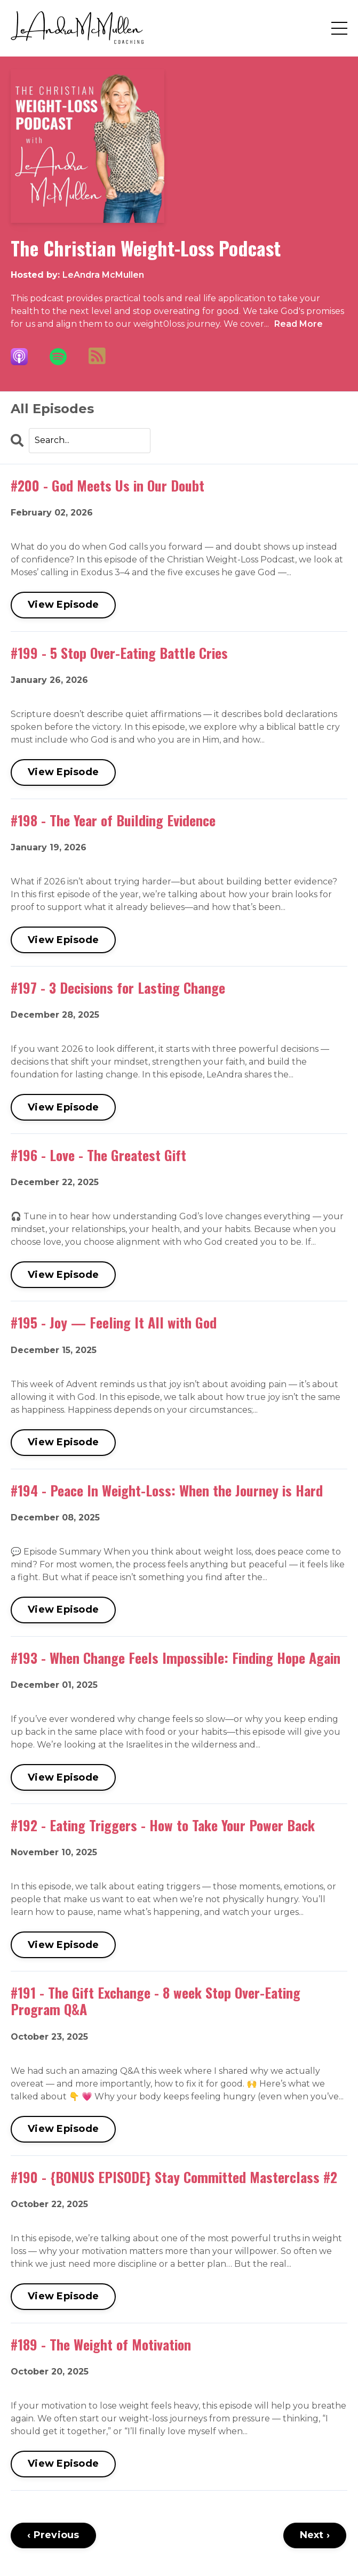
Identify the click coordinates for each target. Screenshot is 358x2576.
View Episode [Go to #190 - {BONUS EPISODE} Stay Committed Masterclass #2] (63, 2296)
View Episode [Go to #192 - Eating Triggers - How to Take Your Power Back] (63, 1945)
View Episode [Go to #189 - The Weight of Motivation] (63, 2463)
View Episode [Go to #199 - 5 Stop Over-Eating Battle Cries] (63, 772)
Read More (298, 324)
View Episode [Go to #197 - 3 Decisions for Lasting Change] (63, 1107)
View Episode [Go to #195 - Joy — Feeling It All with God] (63, 1442)
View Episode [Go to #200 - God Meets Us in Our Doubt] (63, 604)
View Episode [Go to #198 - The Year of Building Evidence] (63, 940)
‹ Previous (53, 2535)
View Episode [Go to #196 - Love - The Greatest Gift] (63, 1275)
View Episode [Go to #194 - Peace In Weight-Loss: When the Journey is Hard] (63, 1609)
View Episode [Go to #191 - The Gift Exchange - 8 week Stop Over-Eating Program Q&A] (63, 2129)
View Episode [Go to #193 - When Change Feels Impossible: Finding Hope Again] (63, 1777)
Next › (315, 2535)
